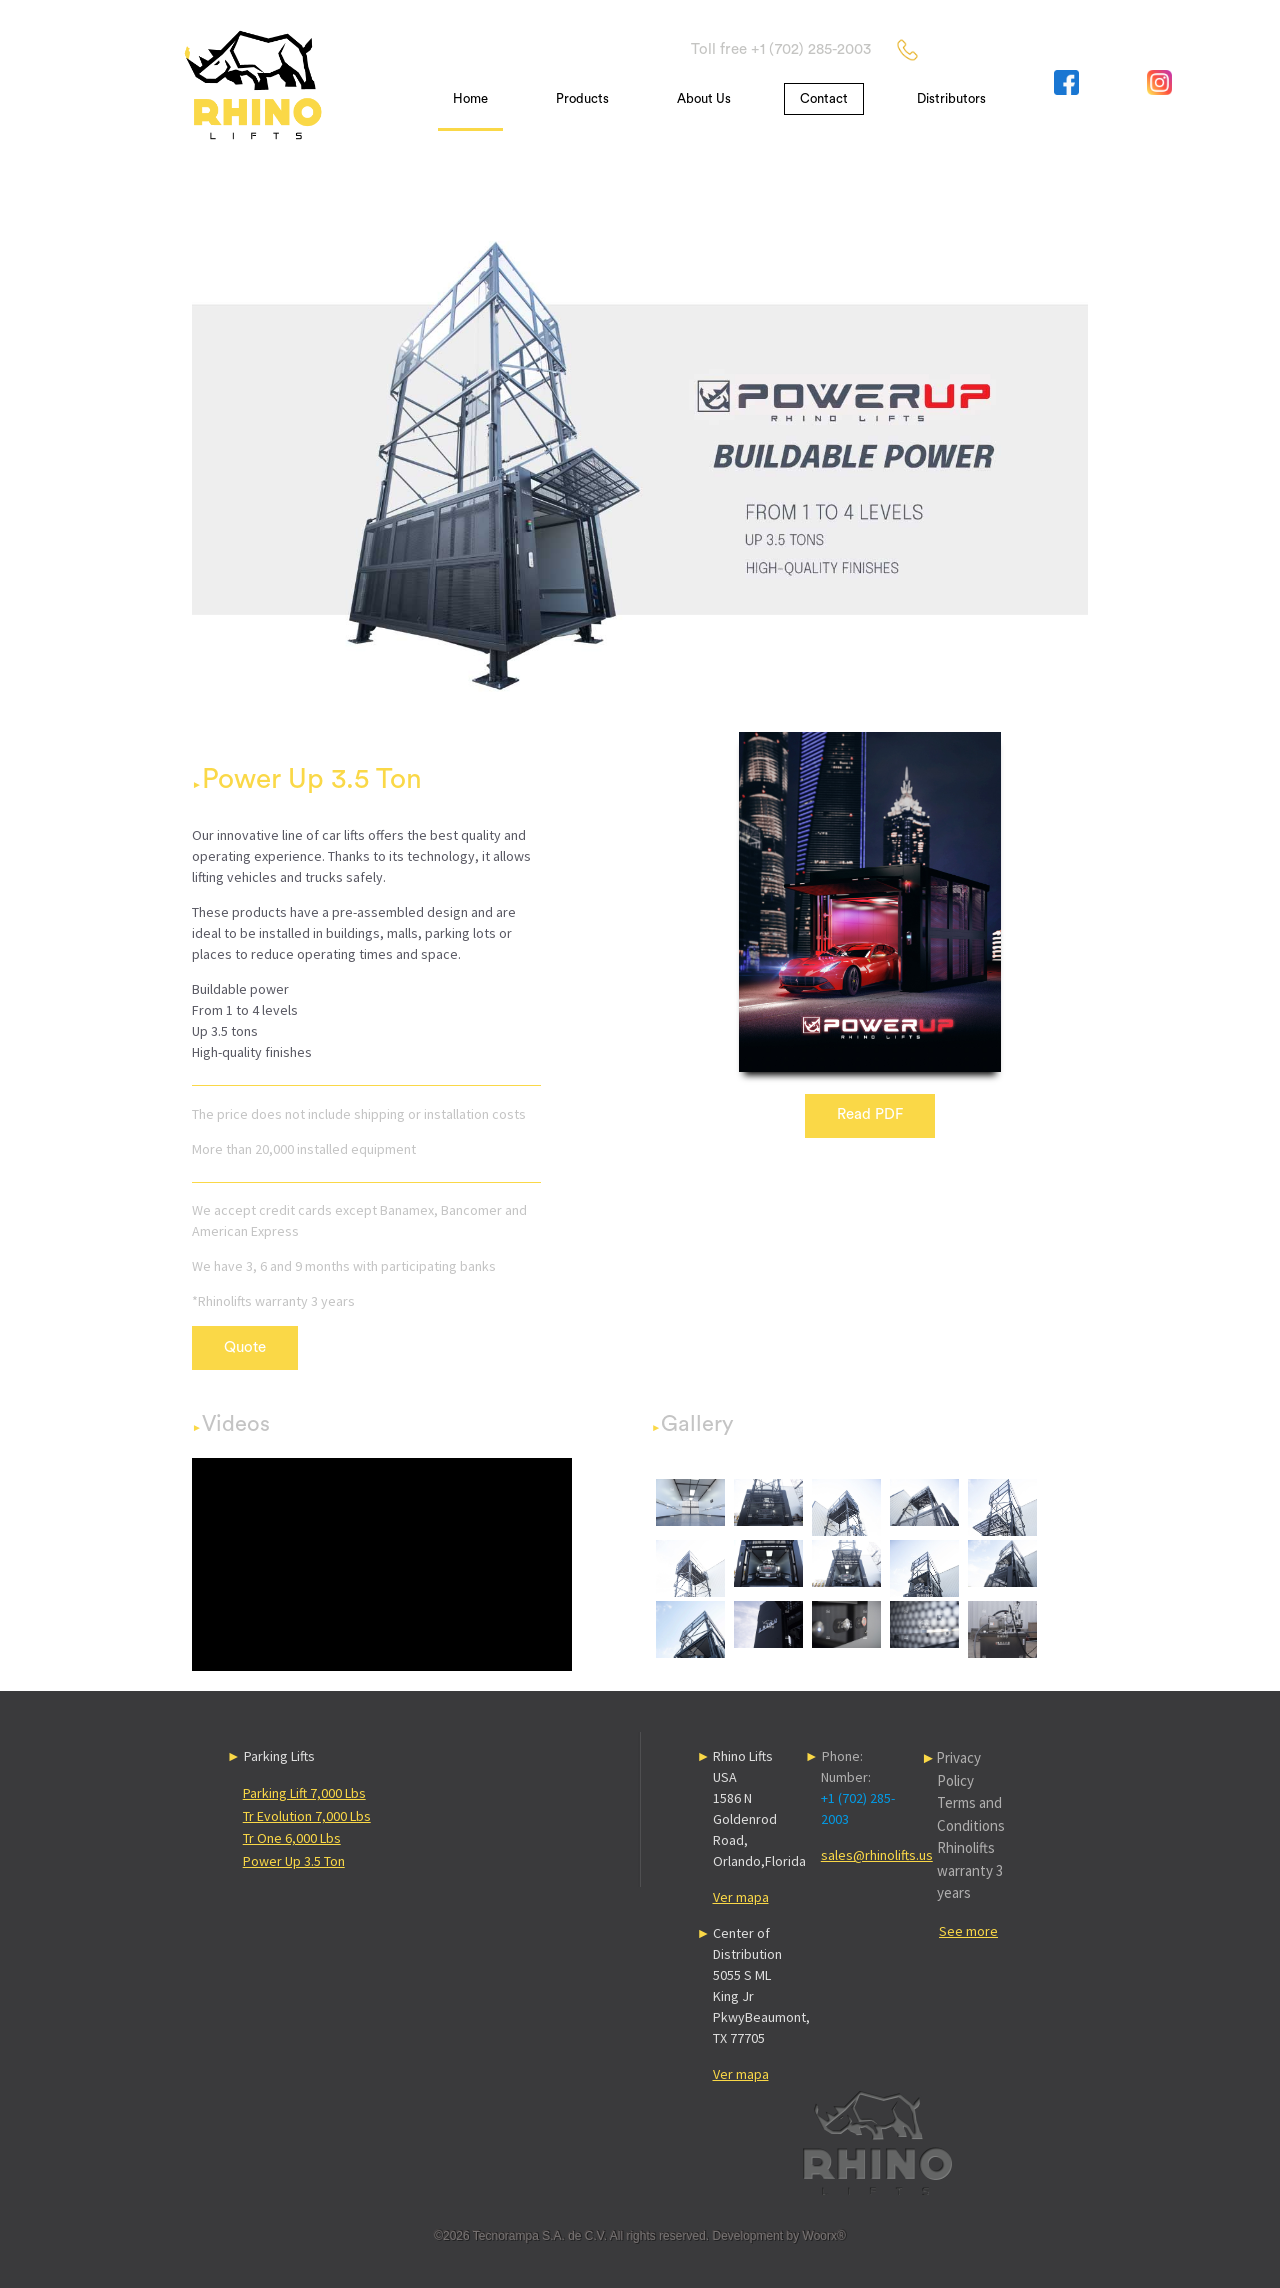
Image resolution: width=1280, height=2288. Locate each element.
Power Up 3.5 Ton (294, 1861)
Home (470, 98)
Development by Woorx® (778, 2236)
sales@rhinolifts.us (877, 1855)
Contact (824, 98)
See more (968, 1931)
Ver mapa (741, 1897)
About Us (704, 98)
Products (582, 98)
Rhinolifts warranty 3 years (970, 1870)
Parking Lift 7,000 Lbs (304, 1793)
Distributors (951, 98)
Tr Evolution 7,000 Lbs (307, 1816)
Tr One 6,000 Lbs (292, 1838)
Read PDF (870, 1114)
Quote (245, 1347)
